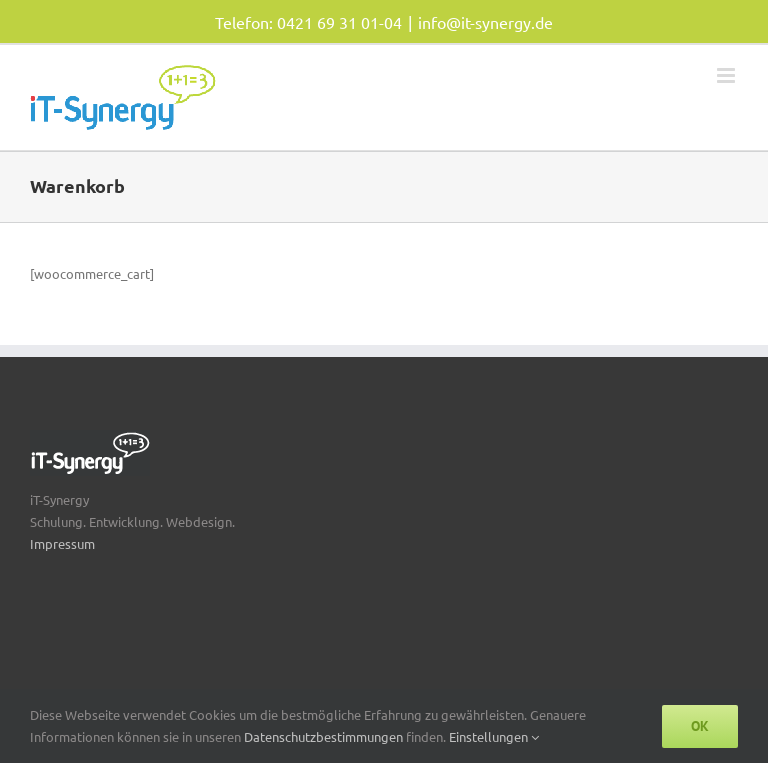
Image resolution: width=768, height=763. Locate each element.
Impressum (62, 543)
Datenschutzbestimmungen (325, 736)
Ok (700, 726)
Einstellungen (494, 736)
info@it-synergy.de (485, 22)
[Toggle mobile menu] (727, 75)
